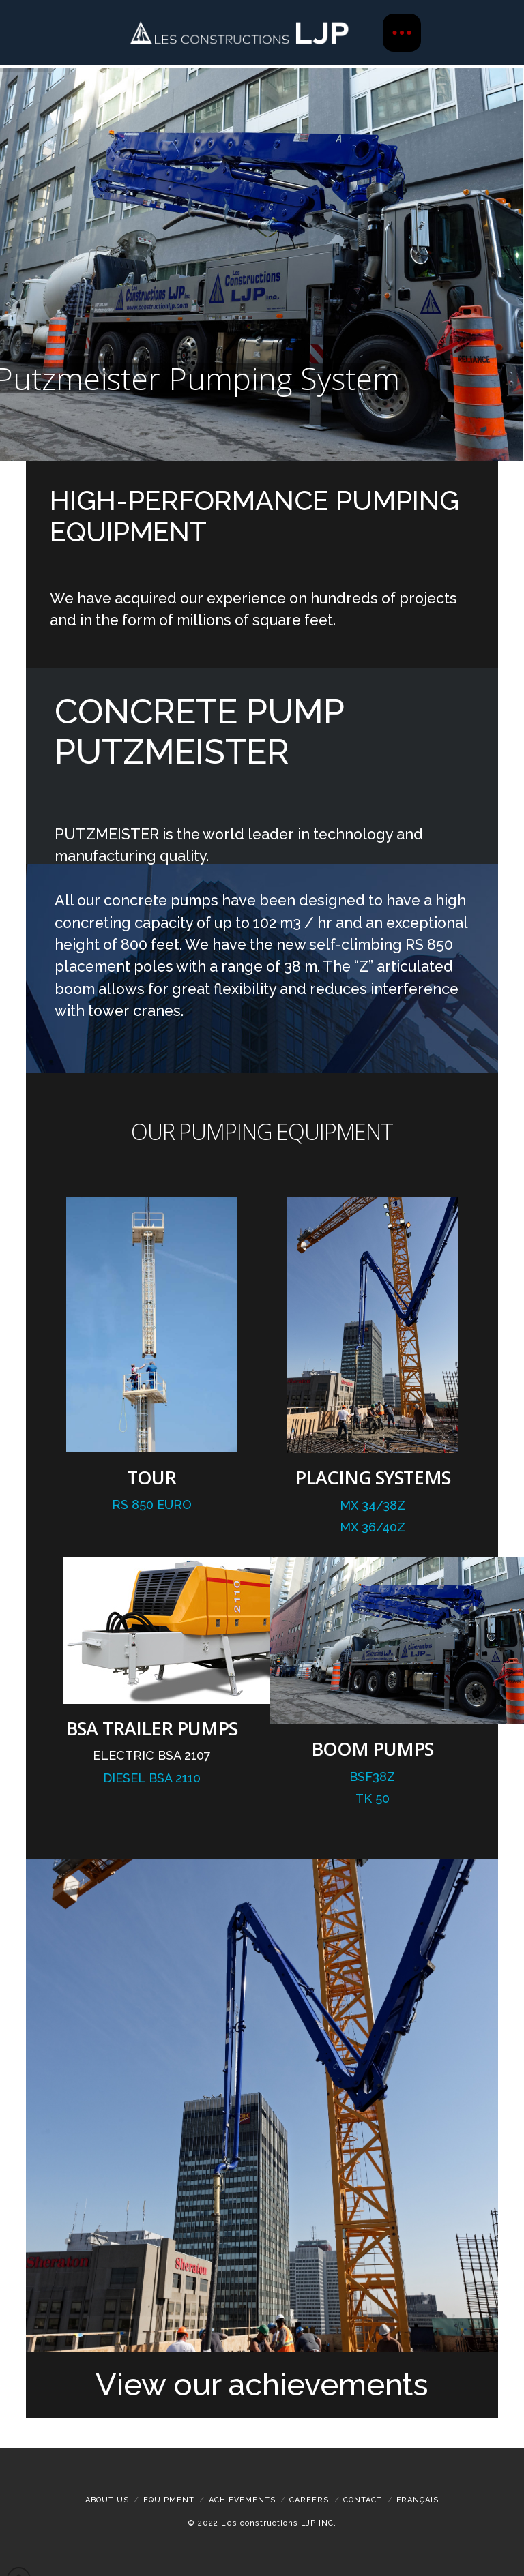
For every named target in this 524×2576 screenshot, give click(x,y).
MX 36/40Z (372, 1527)
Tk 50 (372, 1798)
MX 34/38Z (372, 1505)
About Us (107, 2500)
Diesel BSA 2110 (152, 1778)
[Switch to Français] (417, 2500)
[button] (402, 33)
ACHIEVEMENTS (242, 2500)
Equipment (168, 2500)
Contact (362, 2500)
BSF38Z (372, 1776)
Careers (309, 2500)
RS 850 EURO (152, 1504)
